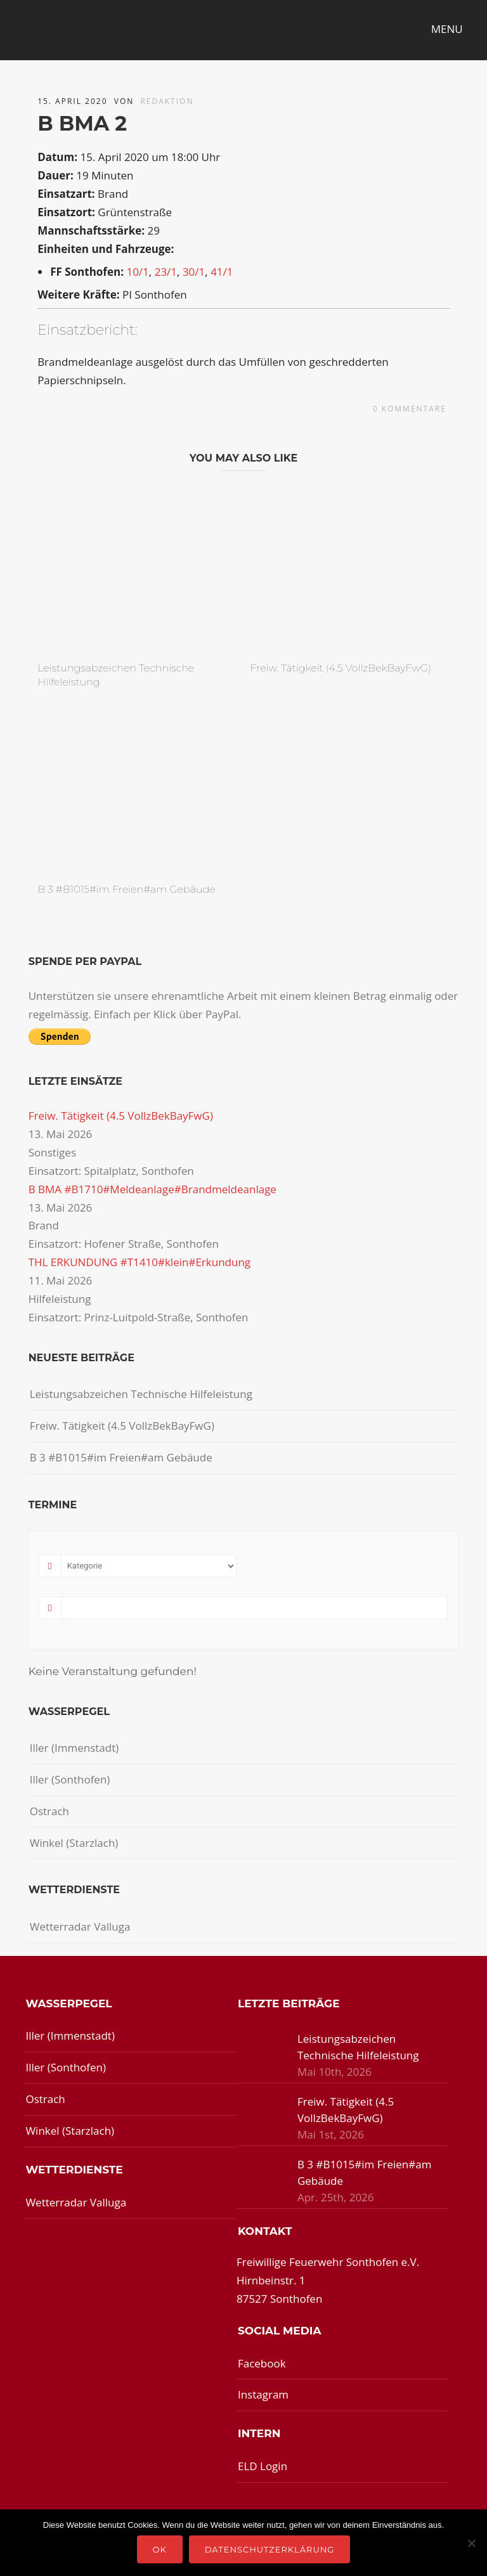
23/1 (166, 271)
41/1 (222, 271)
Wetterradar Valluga (80, 1926)
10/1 (137, 271)
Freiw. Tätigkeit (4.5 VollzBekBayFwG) (340, 668)
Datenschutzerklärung (270, 2549)
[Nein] (471, 2543)
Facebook (262, 2363)
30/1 (194, 271)
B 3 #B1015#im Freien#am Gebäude (126, 889)
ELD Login (262, 2466)
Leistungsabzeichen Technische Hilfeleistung (141, 1394)
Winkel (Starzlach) (74, 1842)
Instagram (263, 2394)
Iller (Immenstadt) (74, 1747)
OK (160, 2549)
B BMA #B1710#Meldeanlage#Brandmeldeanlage (152, 1189)
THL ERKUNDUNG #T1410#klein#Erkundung (139, 1262)
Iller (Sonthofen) (70, 1779)
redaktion (166, 101)
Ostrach (49, 1811)
